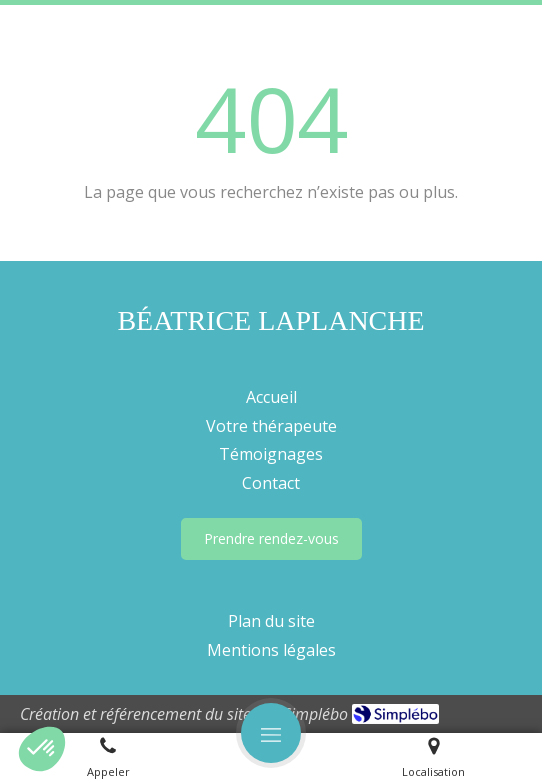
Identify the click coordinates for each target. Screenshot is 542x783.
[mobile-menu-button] (271, 733)
